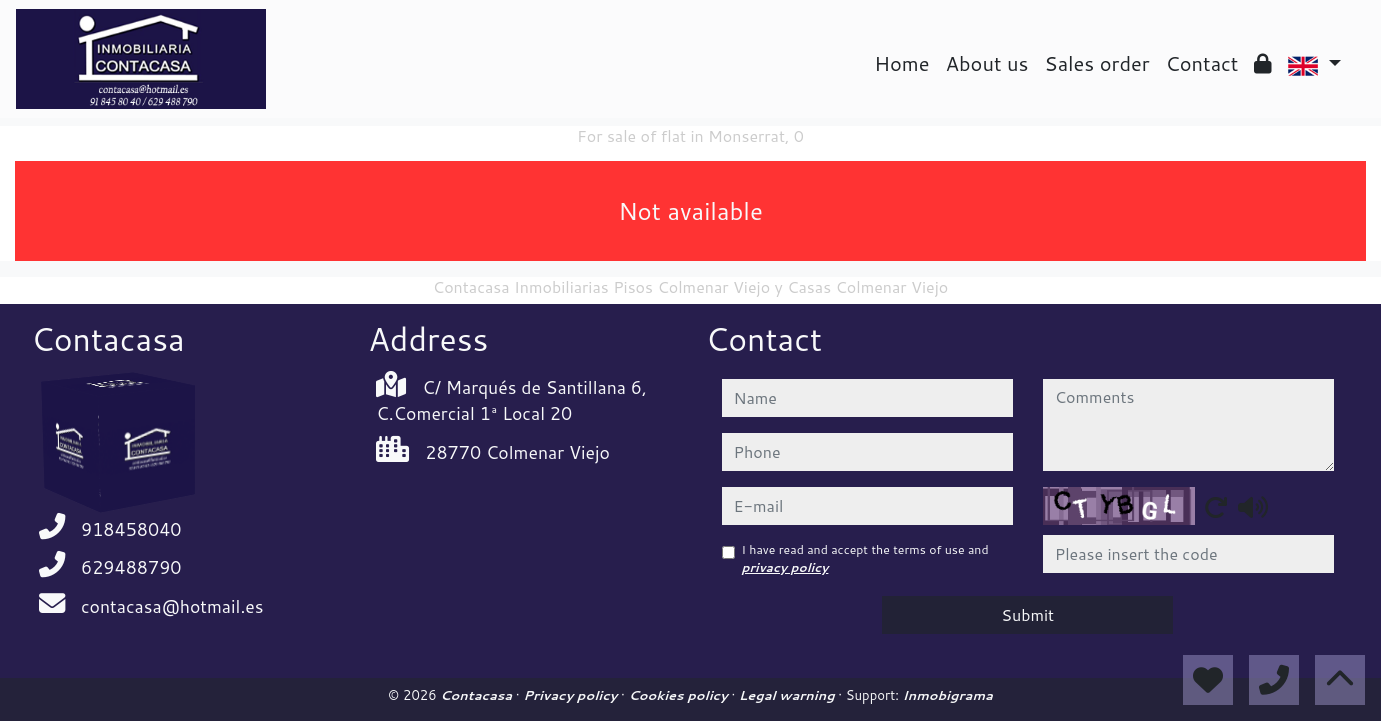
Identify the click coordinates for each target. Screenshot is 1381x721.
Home (901, 63)
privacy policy (785, 567)
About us (987, 63)
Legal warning (789, 695)
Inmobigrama (947, 695)
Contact (1202, 63)
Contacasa (478, 695)
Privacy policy (572, 695)
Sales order (1096, 63)
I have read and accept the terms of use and (865, 558)
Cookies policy (679, 695)
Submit (1027, 614)
